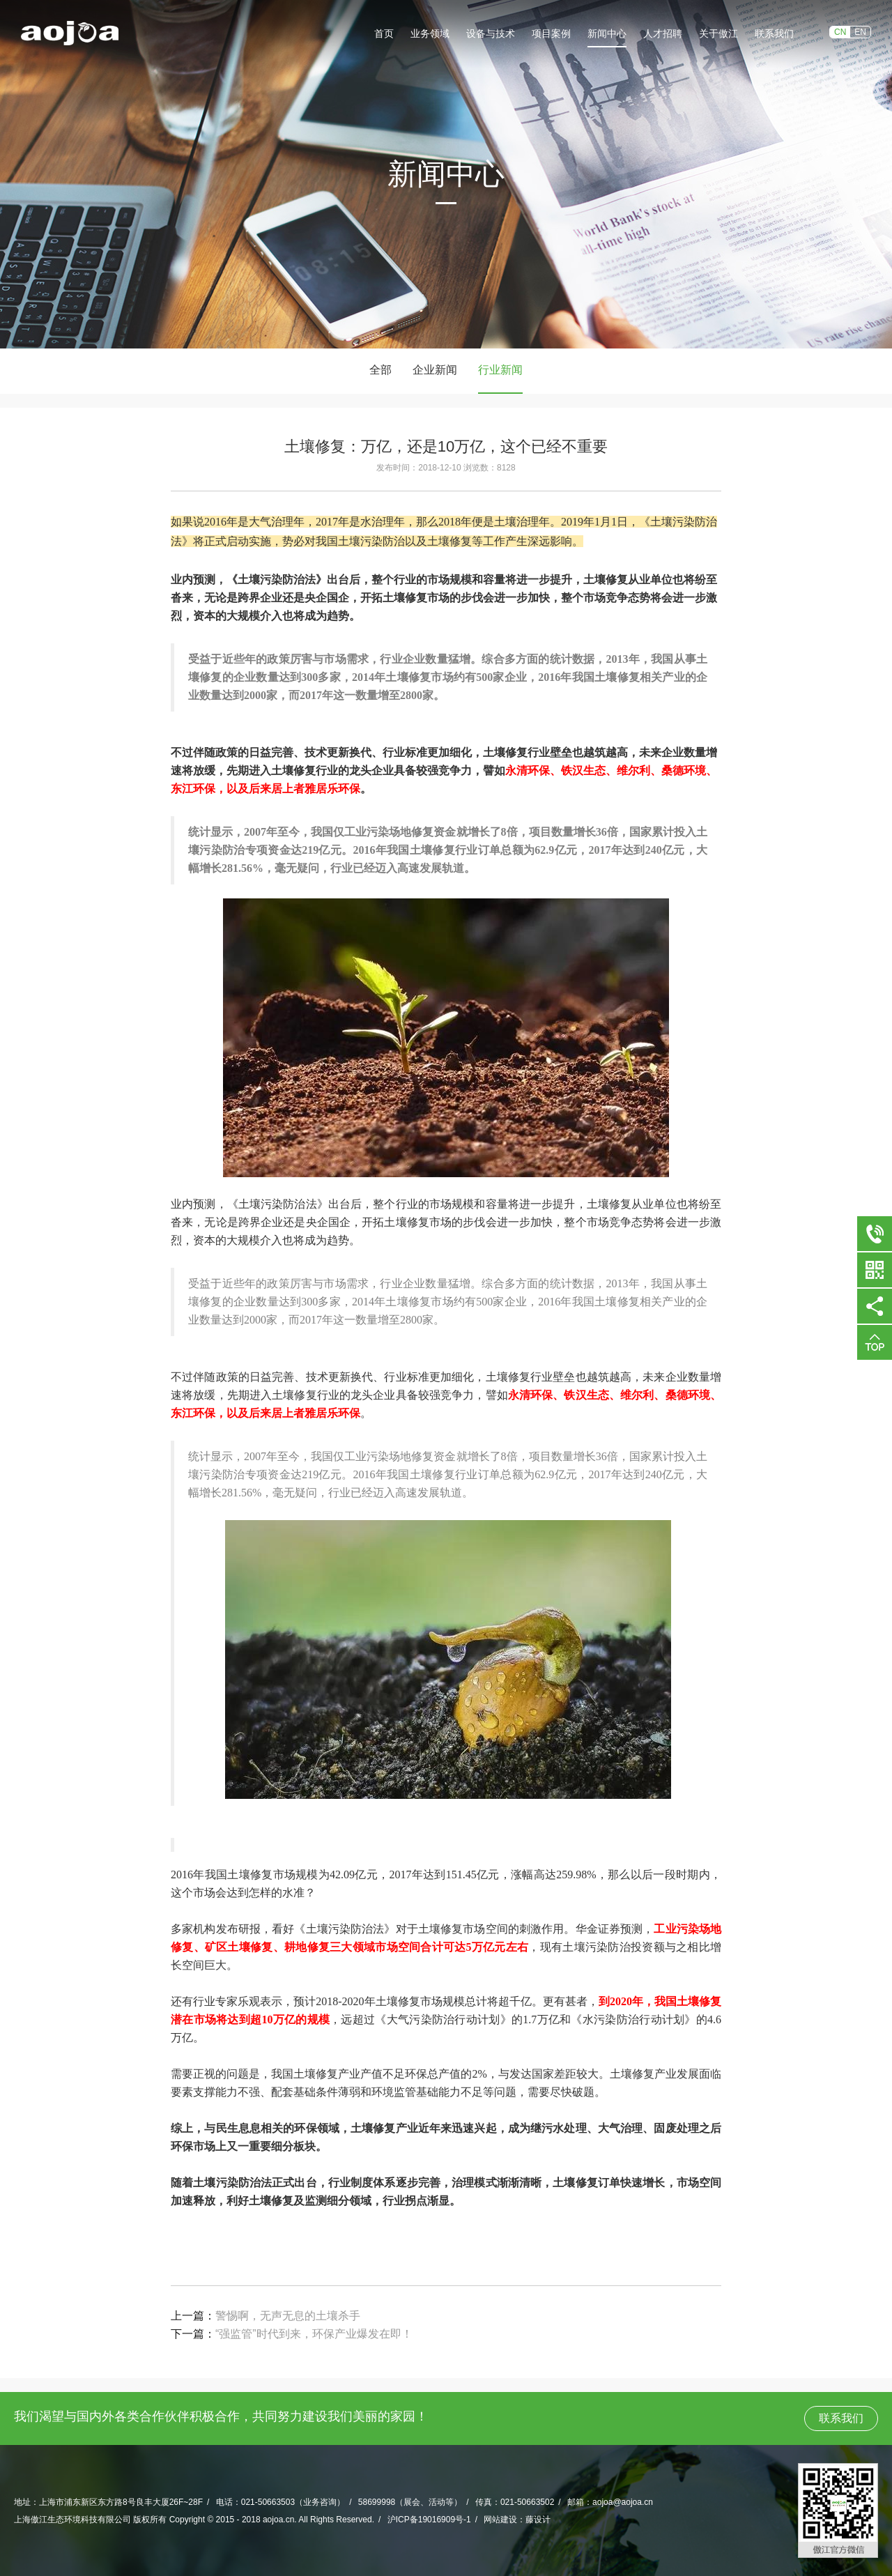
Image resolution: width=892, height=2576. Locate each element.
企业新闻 (435, 370)
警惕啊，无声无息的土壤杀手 (287, 2316)
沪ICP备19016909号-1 (429, 2519)
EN (860, 32)
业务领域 (429, 33)
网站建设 (500, 2519)
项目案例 (551, 33)
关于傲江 (718, 33)
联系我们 (774, 33)
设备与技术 (490, 33)
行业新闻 (500, 370)
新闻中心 (606, 33)
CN (840, 32)
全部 (380, 370)
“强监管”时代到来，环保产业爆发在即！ (314, 2334)
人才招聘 (662, 33)
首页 (384, 33)
